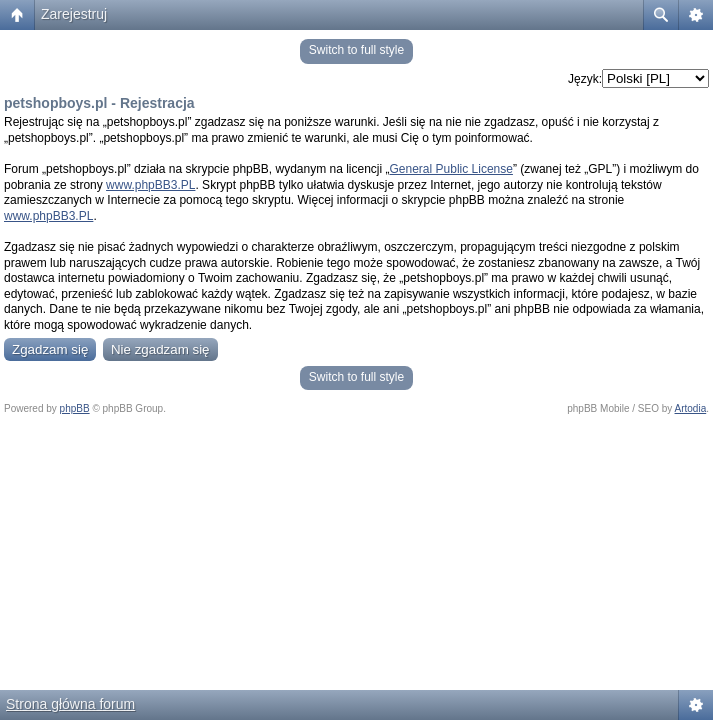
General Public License (451, 169)
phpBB (75, 408)
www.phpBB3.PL (150, 185)
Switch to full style (356, 50)
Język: (585, 79)
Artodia (691, 408)
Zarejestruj (74, 14)
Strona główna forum (70, 704)
